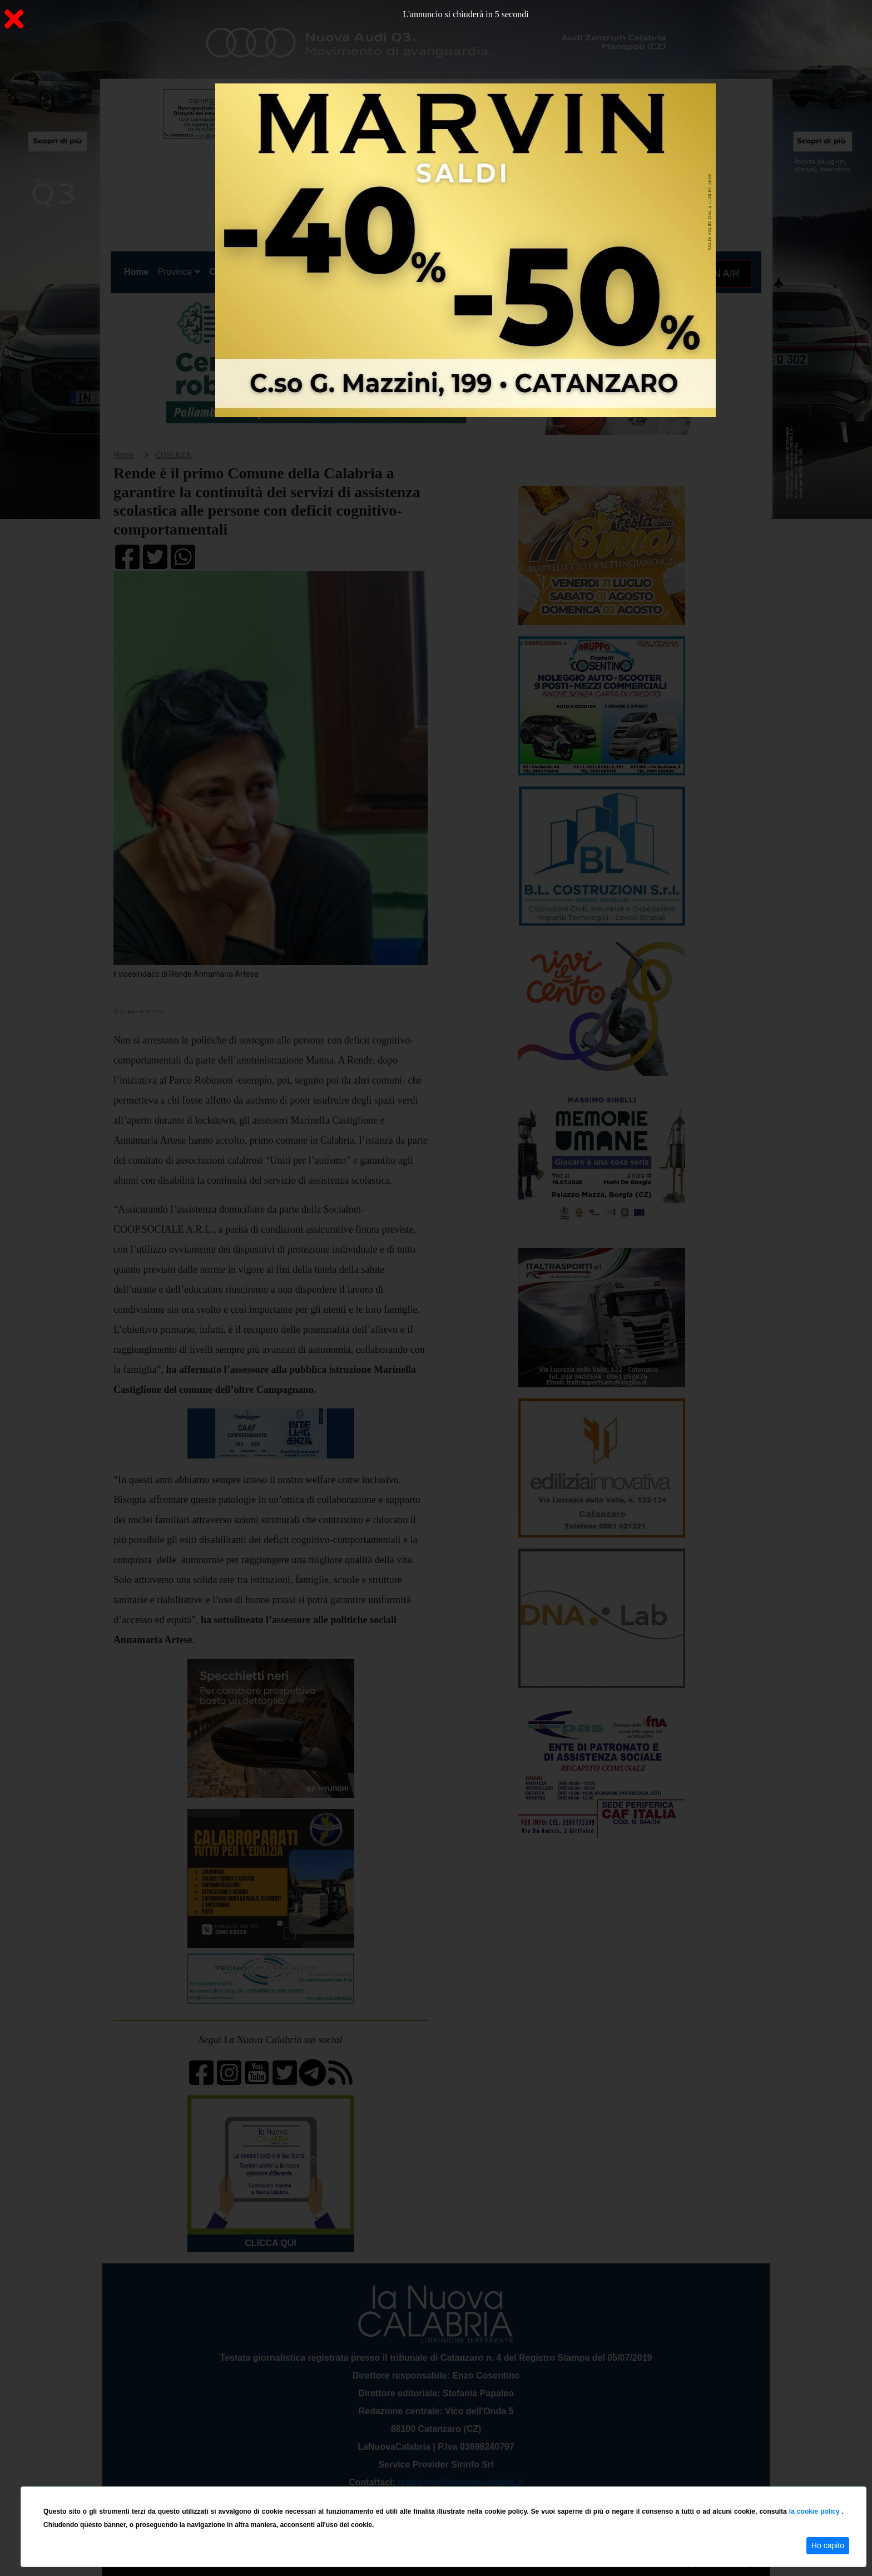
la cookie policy (815, 2511)
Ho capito (827, 2545)
